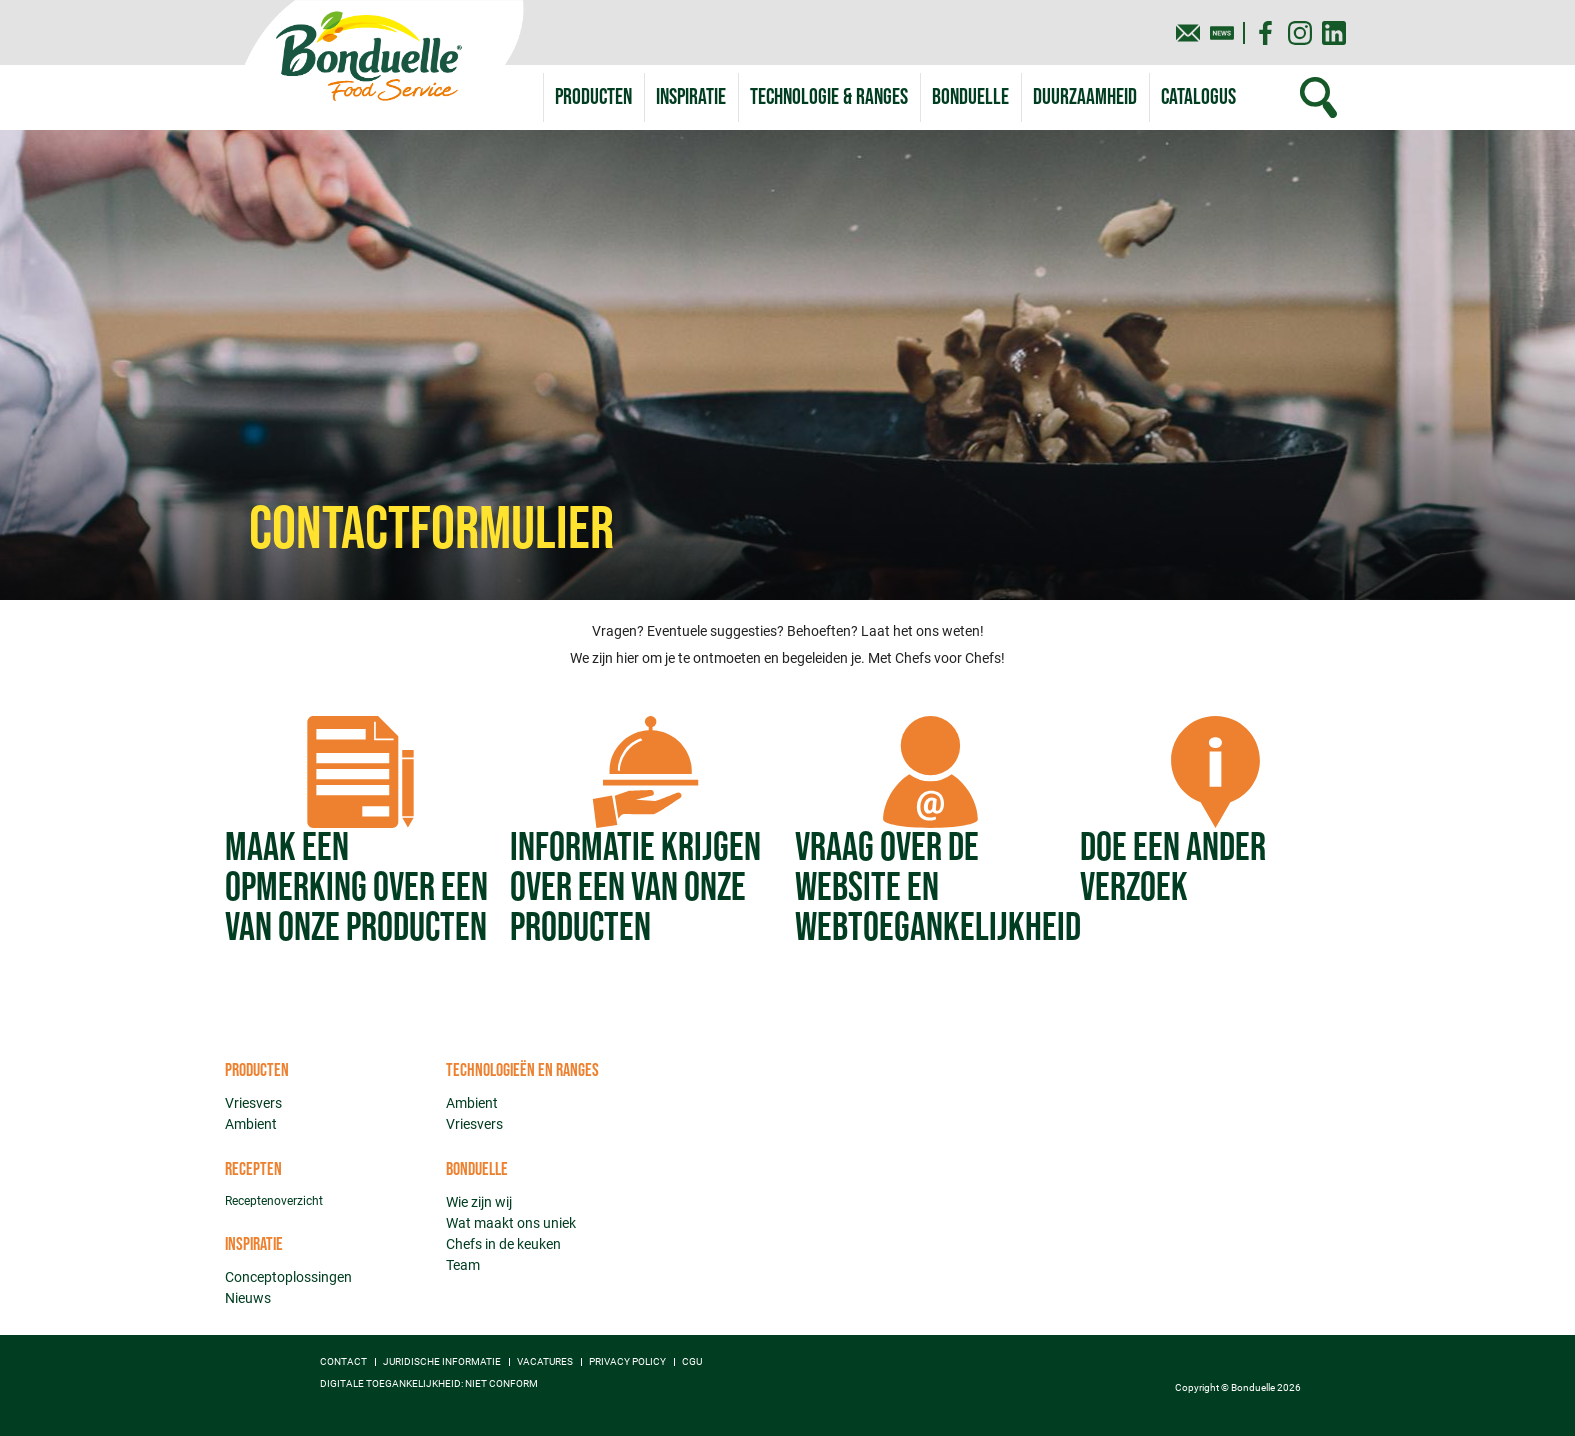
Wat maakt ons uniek (511, 1223)
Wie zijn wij (479, 1202)
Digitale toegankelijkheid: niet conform (429, 1384)
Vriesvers (253, 1103)
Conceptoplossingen (288, 1277)
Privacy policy (627, 1362)
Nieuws (248, 1298)
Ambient (251, 1124)
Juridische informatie (442, 1362)
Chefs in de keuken (503, 1244)
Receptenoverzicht (274, 1201)
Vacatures (545, 1362)
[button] (829, 97)
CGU (692, 1362)
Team (463, 1265)
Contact (343, 1362)
